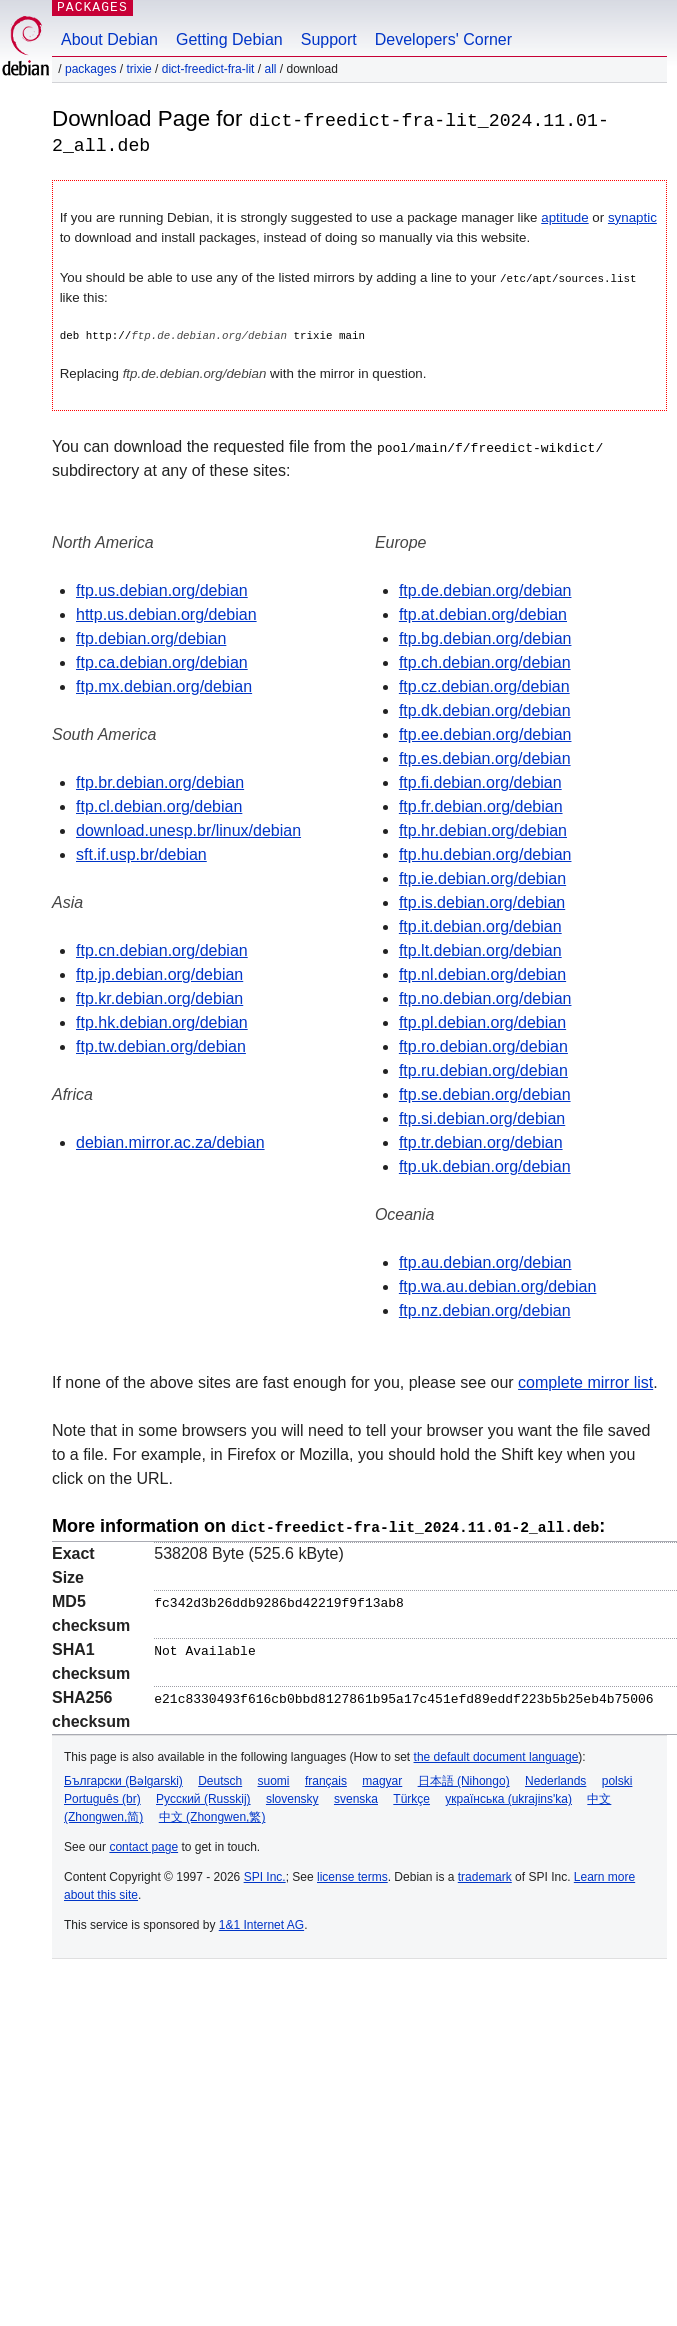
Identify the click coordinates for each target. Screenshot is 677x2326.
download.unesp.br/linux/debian (188, 829)
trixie (138, 69)
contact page (143, 1844)
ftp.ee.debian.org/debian (485, 733)
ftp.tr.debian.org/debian (481, 1141)
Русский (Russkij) (203, 1796)
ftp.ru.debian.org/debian (483, 1069)
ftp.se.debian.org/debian (485, 1093)
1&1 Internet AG (261, 1922)
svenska (356, 1796)
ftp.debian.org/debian (151, 637)
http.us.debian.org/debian (166, 613)
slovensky (292, 1796)
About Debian (109, 39)
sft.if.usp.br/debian (141, 853)
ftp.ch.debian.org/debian (485, 661)
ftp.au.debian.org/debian (485, 1261)
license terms (352, 1874)
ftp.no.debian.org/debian (485, 997)
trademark (485, 1874)
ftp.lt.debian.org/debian (480, 949)
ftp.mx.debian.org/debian (164, 685)
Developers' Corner (443, 39)
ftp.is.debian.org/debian (482, 901)
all (270, 69)
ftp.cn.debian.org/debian (162, 949)
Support (329, 39)
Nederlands (555, 1778)
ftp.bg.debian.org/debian (485, 637)
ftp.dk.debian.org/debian (485, 709)
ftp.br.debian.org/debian (160, 781)
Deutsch (220, 1778)
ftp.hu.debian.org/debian (485, 853)
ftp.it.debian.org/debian (480, 925)
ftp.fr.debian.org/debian (481, 805)
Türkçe (411, 1796)
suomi (274, 1778)
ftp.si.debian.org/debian (482, 1117)
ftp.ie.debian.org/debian (482, 877)
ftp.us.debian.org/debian (162, 589)
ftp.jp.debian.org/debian (159, 973)
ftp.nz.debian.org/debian (485, 1309)
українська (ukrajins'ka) (508, 1796)
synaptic (632, 216)
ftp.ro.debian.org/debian (483, 1045)
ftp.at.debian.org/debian (483, 613)
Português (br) (102, 1796)
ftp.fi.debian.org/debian (480, 781)
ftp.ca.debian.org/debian (162, 661)
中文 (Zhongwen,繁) (212, 1814)
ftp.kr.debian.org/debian (159, 997)
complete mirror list (585, 1381)
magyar (382, 1778)
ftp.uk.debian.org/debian (485, 1165)
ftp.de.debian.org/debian (485, 589)
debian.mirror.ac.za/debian (170, 1141)
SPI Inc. (265, 1874)
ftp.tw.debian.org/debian (161, 1045)
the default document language (496, 1754)
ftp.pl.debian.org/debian (482, 1021)
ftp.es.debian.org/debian (485, 757)
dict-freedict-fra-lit (208, 69)
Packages (90, 69)
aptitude (564, 216)
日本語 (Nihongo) (464, 1778)
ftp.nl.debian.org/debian (482, 973)
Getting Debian (229, 39)
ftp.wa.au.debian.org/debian (497, 1285)
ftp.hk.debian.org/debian (162, 1021)
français (326, 1778)
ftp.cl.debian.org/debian (159, 805)
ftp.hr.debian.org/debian (483, 829)
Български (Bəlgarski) (123, 1778)
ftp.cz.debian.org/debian (484, 685)
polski (617, 1778)
